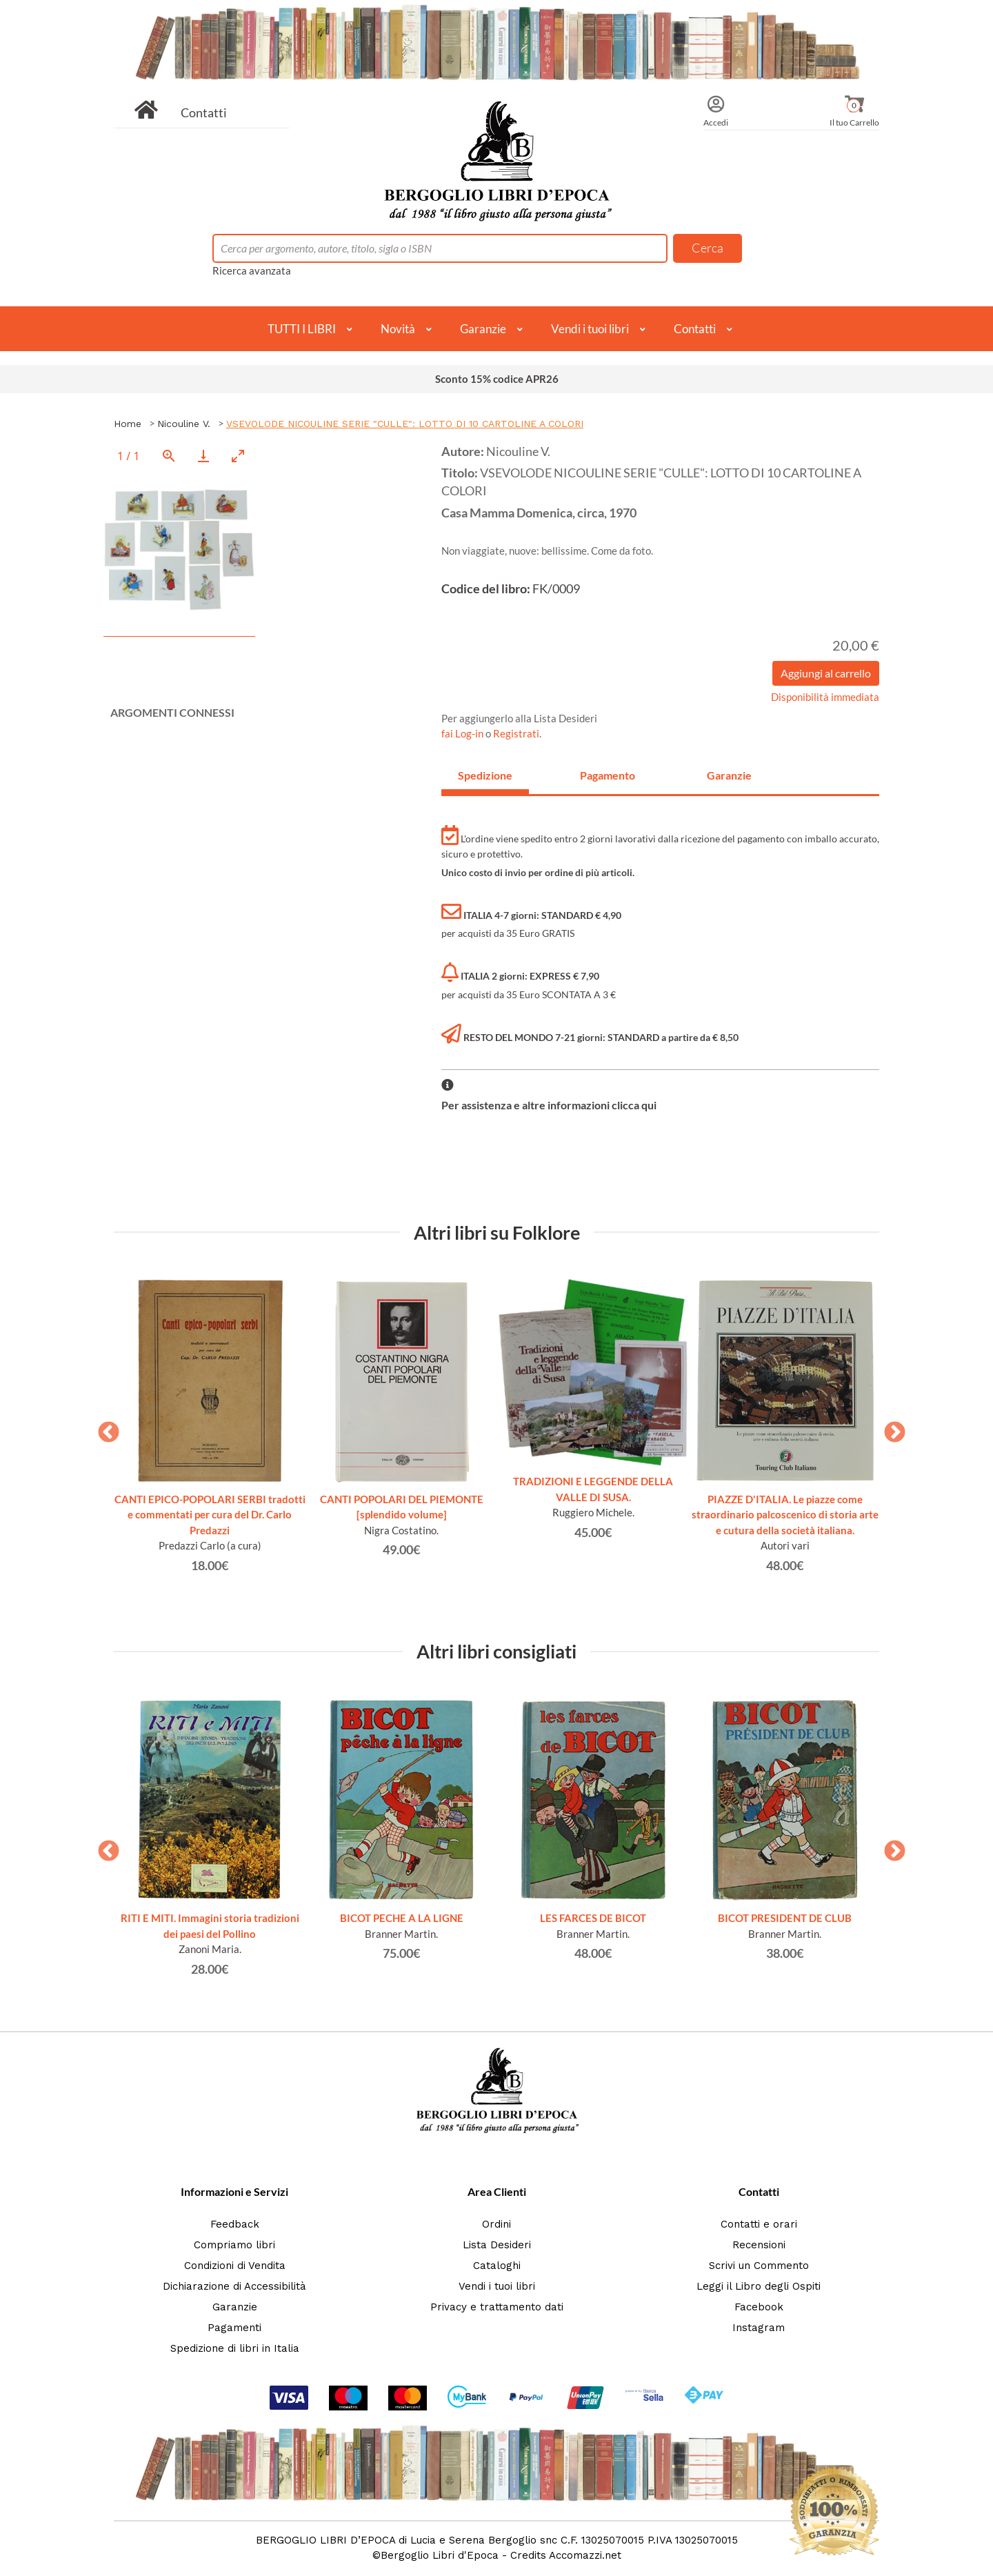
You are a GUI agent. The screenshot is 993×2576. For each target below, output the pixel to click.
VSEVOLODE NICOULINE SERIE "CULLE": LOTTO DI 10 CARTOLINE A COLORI (404, 423)
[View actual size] (169, 455)
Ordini (496, 2224)
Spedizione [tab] (485, 775)
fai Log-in (463, 733)
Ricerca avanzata (251, 270)
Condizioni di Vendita (234, 2265)
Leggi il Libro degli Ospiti (758, 2286)
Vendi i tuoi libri (590, 328)
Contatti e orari (759, 2224)
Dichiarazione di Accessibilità (234, 2286)
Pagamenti (234, 2327)
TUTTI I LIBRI (302, 328)
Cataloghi (497, 2265)
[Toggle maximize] (238, 455)
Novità (398, 328)
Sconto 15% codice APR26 (497, 379)
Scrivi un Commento (759, 2265)
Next (889, 1428)
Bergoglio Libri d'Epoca (440, 2555)
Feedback (234, 2224)
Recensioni (758, 2245)
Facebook (758, 2307)
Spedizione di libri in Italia (234, 2348)
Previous (103, 1428)
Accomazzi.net (585, 2555)
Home (127, 423)
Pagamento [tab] (607, 775)
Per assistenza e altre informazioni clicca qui (548, 1104)
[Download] (203, 455)
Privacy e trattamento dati (496, 2307)
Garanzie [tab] (729, 775)
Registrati (516, 733)
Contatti (204, 112)
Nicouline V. (183, 423)
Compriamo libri (234, 2245)
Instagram (758, 2327)
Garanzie (483, 328)
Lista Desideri (497, 2245)
